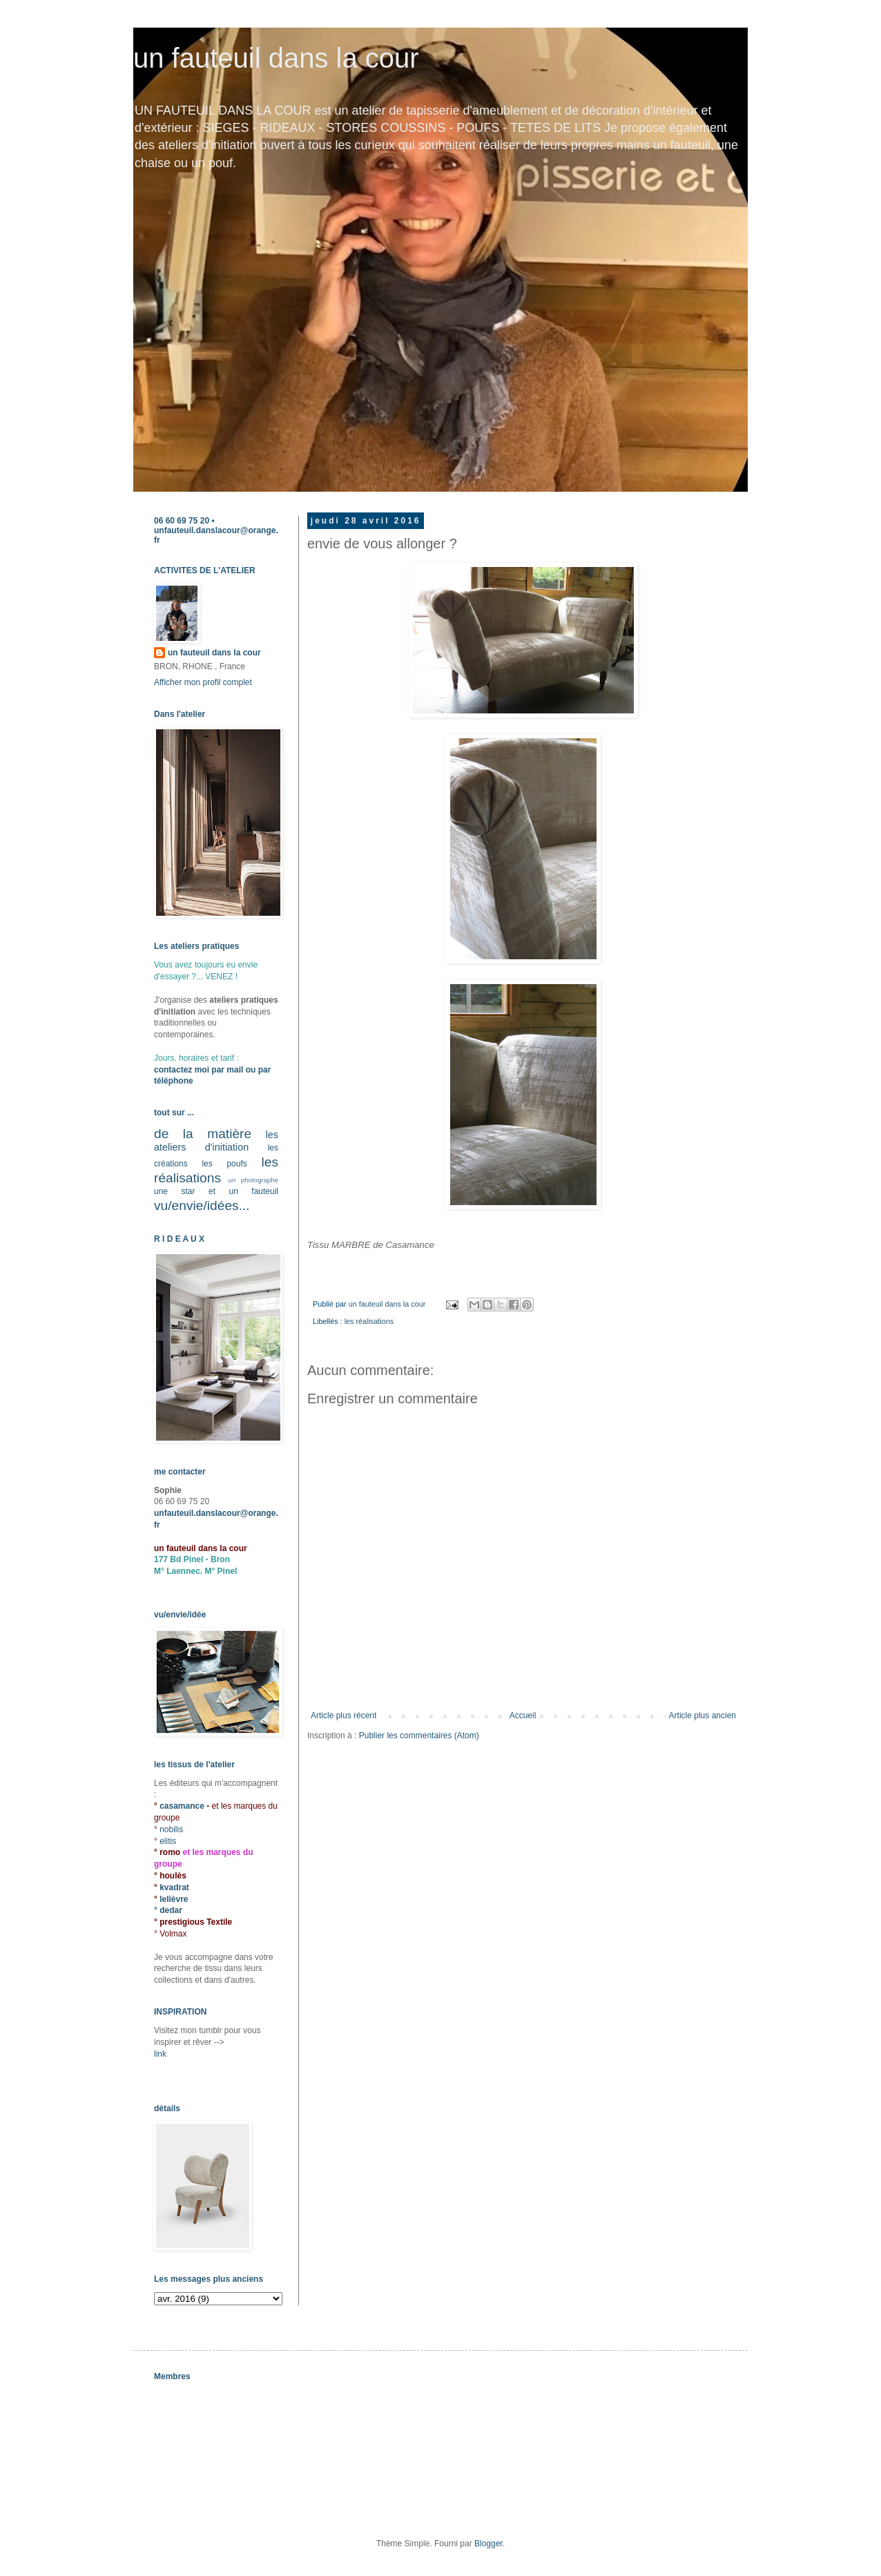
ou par (257, 1070)
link (160, 2054)
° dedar (168, 1910)
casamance (182, 1806)
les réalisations (369, 1321)
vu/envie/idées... (202, 1205)
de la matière (202, 1133)
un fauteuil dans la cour (276, 58)
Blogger (488, 2543)
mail (234, 1070)
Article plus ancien (702, 1715)
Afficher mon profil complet (203, 682)
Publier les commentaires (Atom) (419, 1735)
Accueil (523, 1715)
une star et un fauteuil (216, 1191)
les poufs (224, 1164)
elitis (167, 1841)
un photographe (253, 1180)
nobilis (171, 1829)
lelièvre (173, 1899)
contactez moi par (190, 1070)
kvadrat (174, 1887)
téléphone (173, 1081)
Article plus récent (343, 1715)
